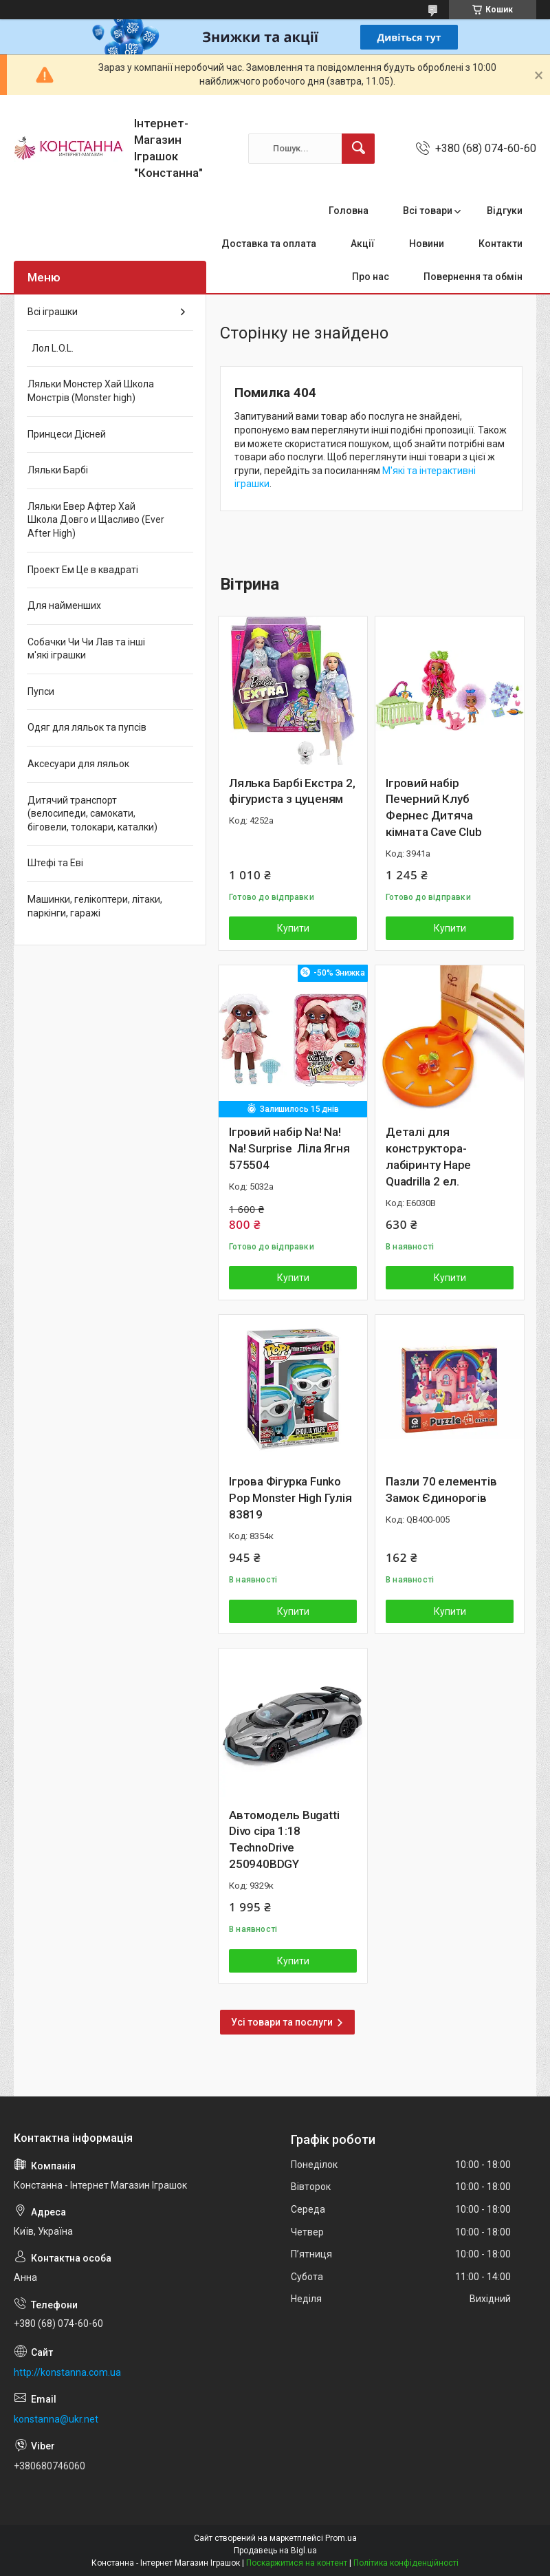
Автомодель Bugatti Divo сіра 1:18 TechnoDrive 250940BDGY (284, 1839)
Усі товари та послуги (282, 2022)
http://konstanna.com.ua (67, 2372)
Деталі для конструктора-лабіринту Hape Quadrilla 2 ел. (428, 1156)
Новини (426, 243)
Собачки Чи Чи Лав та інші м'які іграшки (86, 648)
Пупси (41, 691)
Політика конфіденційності (406, 2563)
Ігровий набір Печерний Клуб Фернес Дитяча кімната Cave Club (434, 807)
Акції (363, 243)
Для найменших (64, 605)
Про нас (370, 276)
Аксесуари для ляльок (78, 763)
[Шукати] (358, 148)
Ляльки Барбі (58, 469)
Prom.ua (341, 2538)
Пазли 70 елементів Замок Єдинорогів (441, 1489)
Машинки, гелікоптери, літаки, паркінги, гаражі (95, 906)
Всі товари (427, 210)
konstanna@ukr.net (56, 2419)
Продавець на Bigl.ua (275, 2550)
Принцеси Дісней (67, 434)
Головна (348, 210)
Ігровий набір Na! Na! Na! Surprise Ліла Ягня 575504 (289, 1148)
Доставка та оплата (268, 243)
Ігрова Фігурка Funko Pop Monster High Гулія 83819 (290, 1497)
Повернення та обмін (473, 276)
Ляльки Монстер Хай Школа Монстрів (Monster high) (91, 390)
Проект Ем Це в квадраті (83, 569)
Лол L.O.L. (51, 348)
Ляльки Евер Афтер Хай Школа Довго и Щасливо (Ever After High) (96, 520)
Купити (293, 928)
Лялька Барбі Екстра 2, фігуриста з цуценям (292, 791)
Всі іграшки (53, 311)
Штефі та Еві (55, 862)
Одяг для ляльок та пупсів (87, 727)
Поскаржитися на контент (296, 2563)
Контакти (500, 243)
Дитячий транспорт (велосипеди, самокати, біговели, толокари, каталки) (92, 814)
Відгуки (504, 210)
